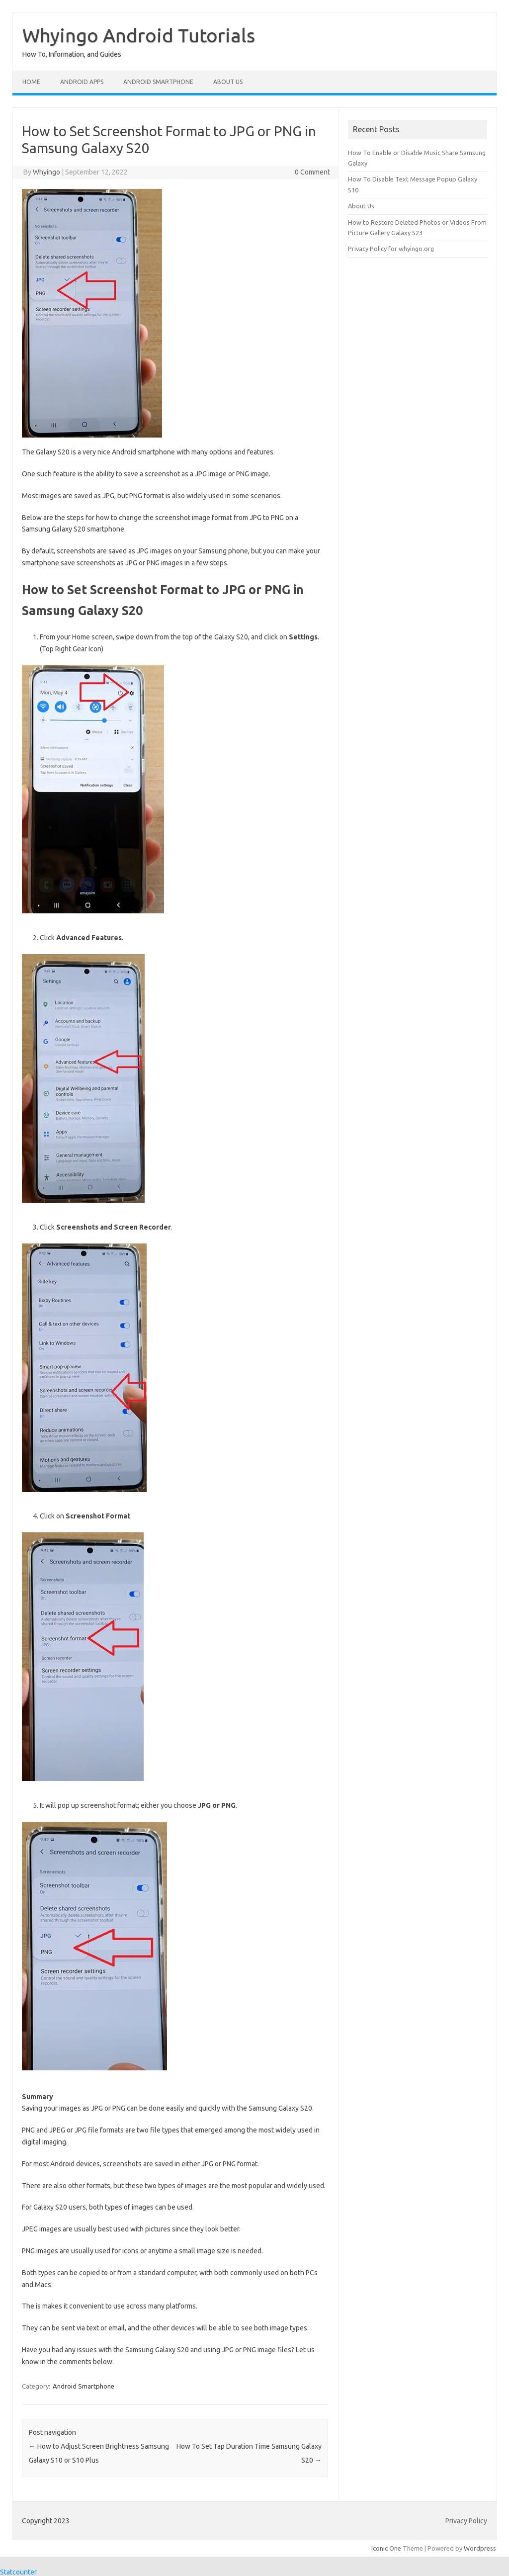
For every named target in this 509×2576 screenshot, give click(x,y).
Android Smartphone (158, 82)
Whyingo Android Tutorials (138, 35)
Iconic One (386, 2548)
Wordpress (480, 2548)
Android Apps (81, 82)
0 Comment (312, 172)
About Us (228, 82)
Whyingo (46, 172)
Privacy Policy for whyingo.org (391, 248)
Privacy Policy (466, 2521)
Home (31, 82)
